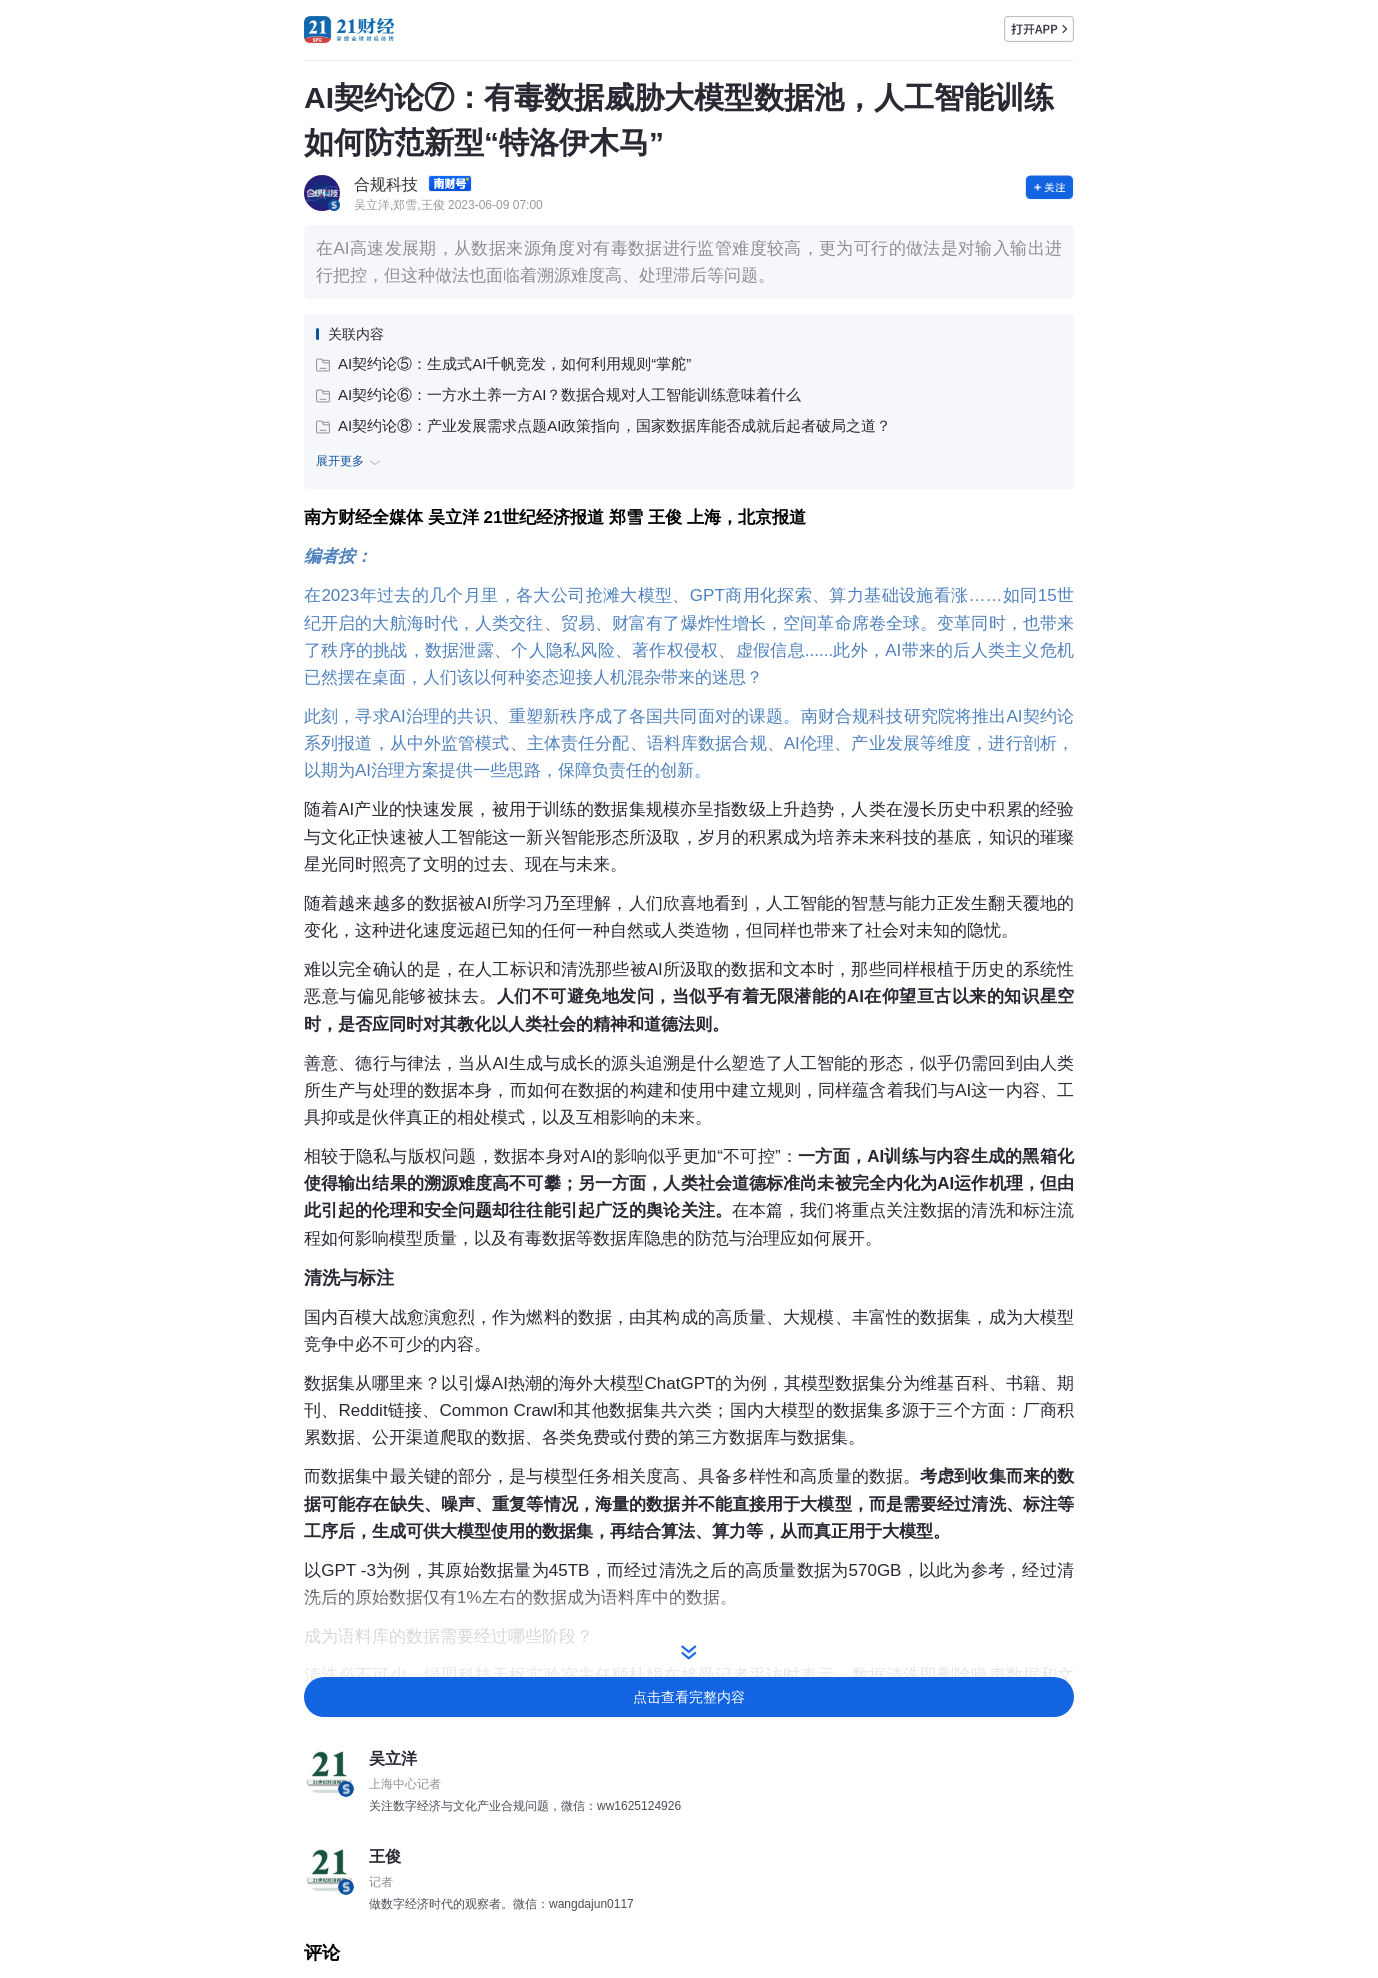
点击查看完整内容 (689, 1697)
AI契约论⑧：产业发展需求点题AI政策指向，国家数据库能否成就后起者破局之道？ (603, 425)
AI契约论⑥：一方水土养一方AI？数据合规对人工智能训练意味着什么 (558, 394)
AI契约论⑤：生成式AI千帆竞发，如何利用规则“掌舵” (503, 363)
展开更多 (351, 462)
